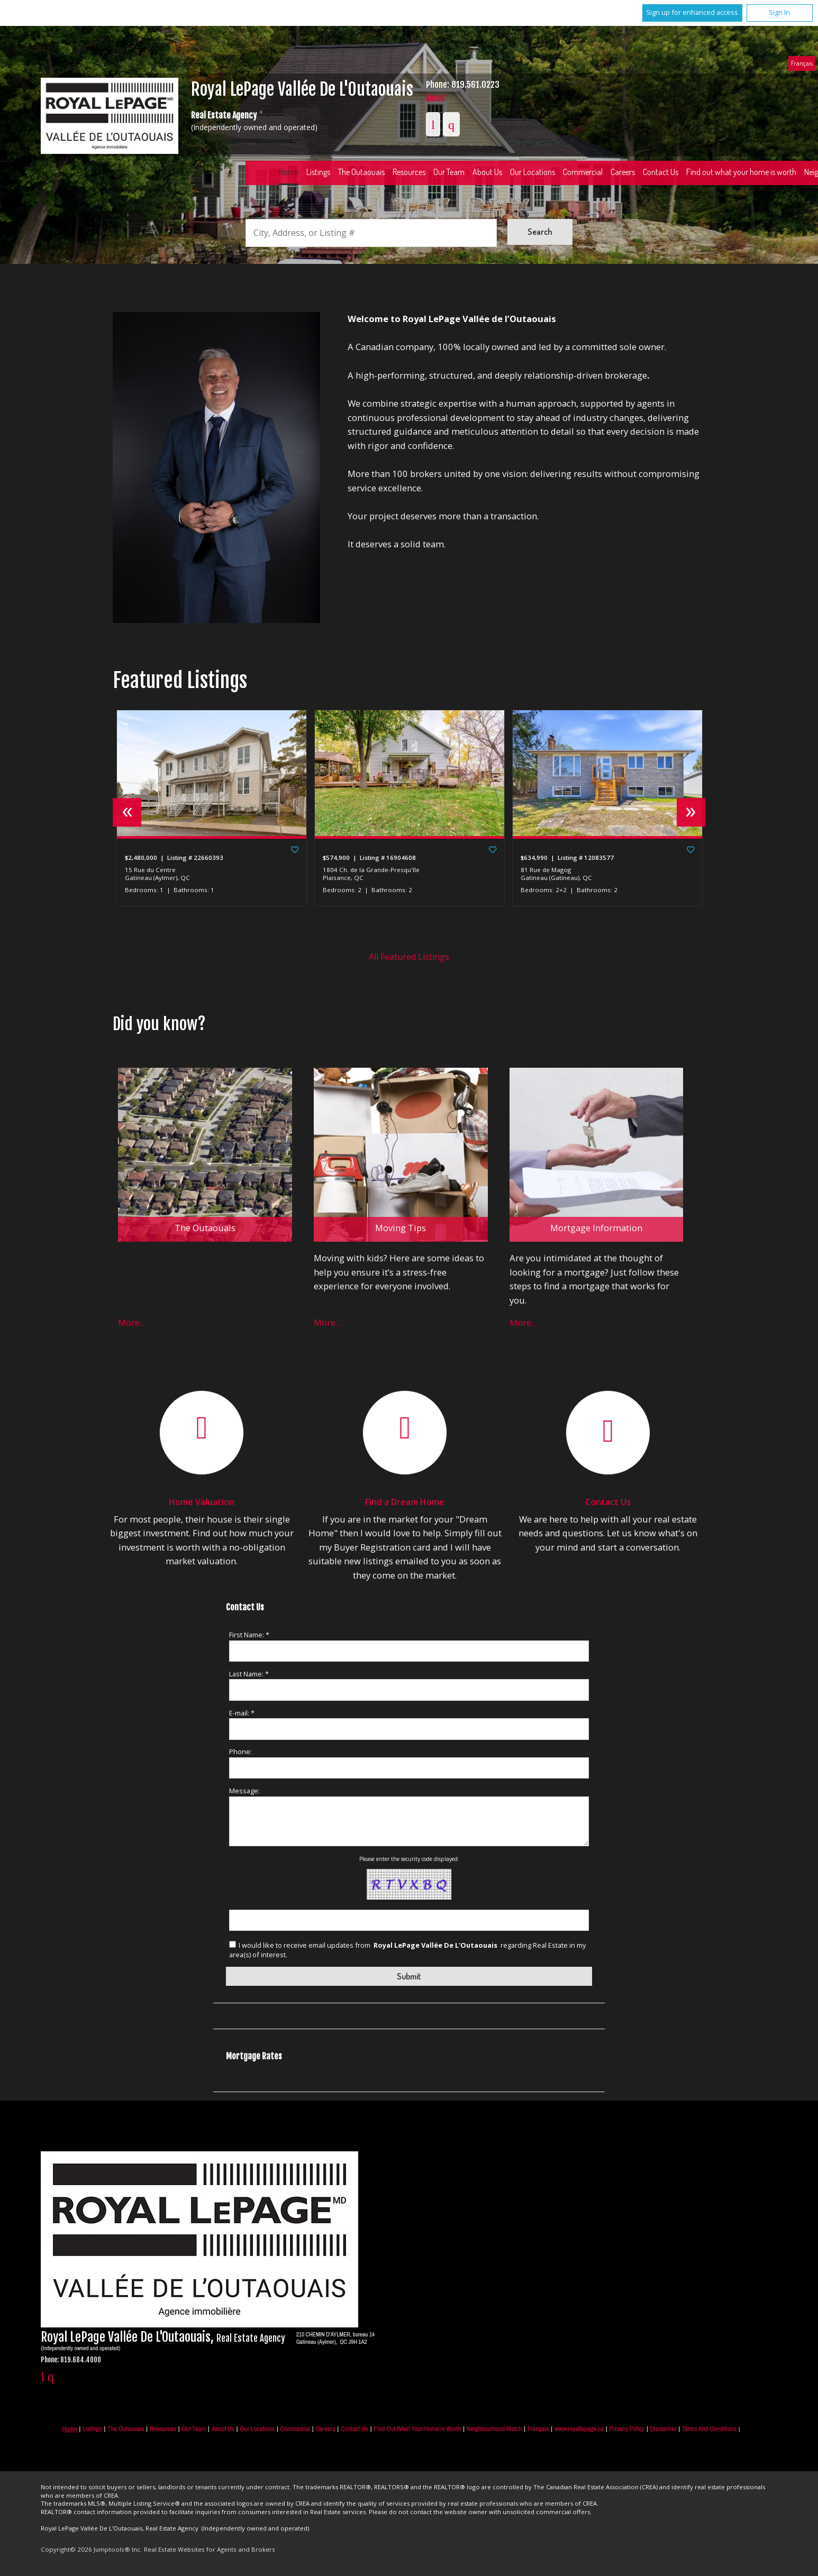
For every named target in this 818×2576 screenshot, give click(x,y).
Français (802, 63)
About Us (487, 172)
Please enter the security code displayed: (409, 1859)
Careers (623, 172)
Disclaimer (663, 2428)
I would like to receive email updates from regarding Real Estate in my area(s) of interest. (407, 1949)
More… (132, 1322)
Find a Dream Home (404, 1502)
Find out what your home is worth (417, 2428)
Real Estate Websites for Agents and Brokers (209, 2549)
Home (288, 172)
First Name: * (249, 1634)
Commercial (583, 172)
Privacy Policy (627, 2428)
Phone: (240, 1751)
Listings (318, 172)
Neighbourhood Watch (494, 2428)
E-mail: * (242, 1713)
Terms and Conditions (709, 2428)
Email (435, 98)
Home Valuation (201, 1502)
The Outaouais (361, 172)
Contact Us (660, 172)
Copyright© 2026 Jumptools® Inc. (91, 2549)
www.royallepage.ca (579, 2428)
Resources (409, 172)
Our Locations (532, 172)
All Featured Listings (409, 956)
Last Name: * (249, 1674)
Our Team (449, 172)
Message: (244, 1790)
